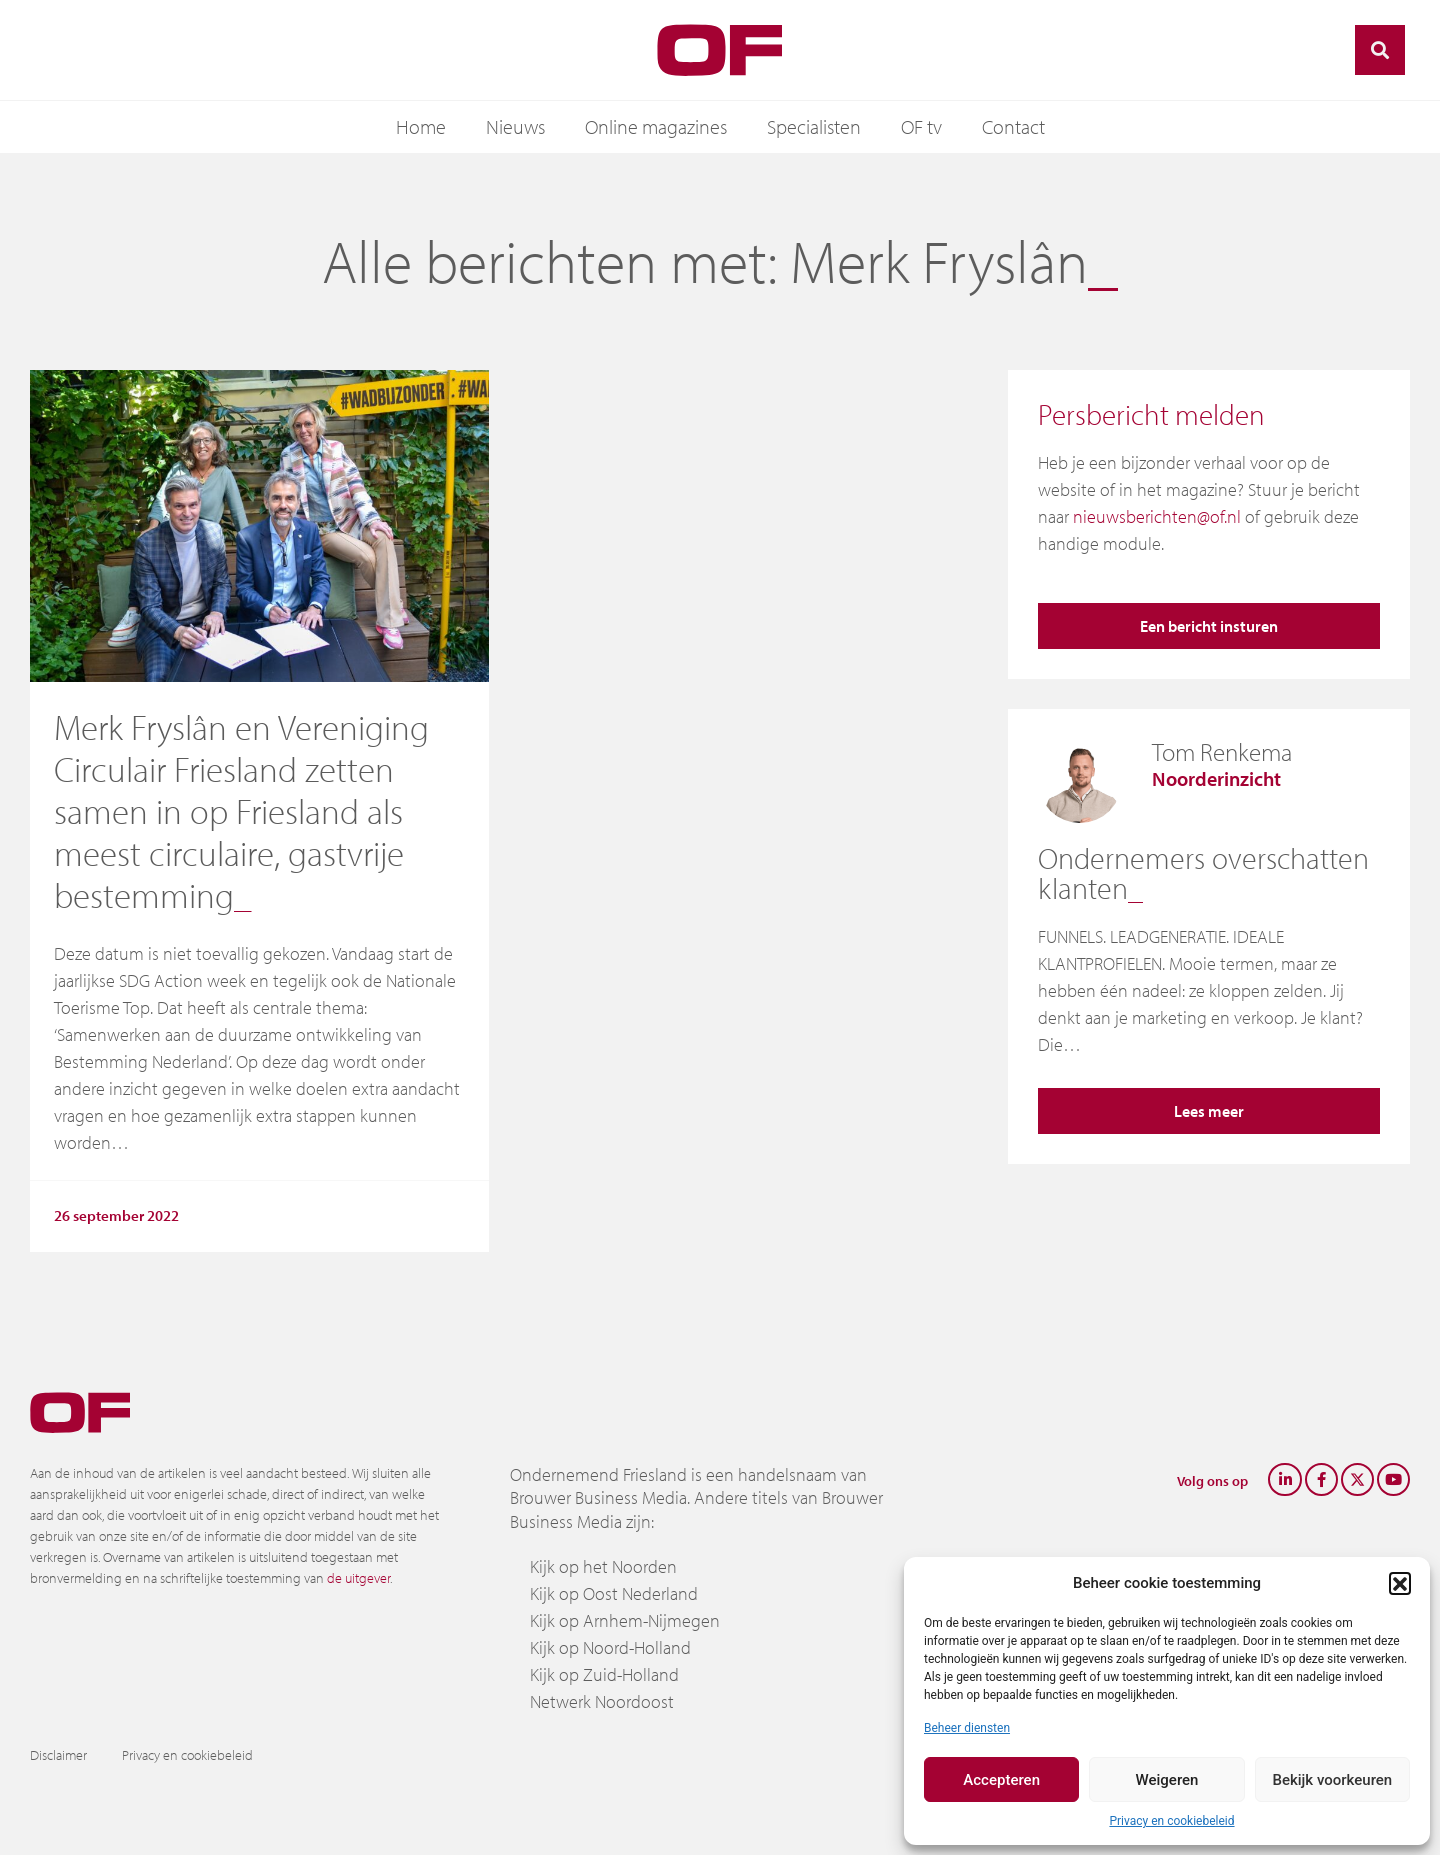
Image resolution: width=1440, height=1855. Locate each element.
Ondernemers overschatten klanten (1203, 873)
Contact (1013, 126)
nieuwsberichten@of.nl (1157, 516)
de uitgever (358, 1578)
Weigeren (1167, 1780)
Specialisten (814, 126)
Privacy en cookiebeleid (1171, 1821)
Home (421, 126)
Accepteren (1001, 1780)
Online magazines (656, 126)
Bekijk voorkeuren (1332, 1780)
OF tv (921, 126)
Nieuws (515, 126)
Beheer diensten (967, 1728)
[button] (1400, 1583)
